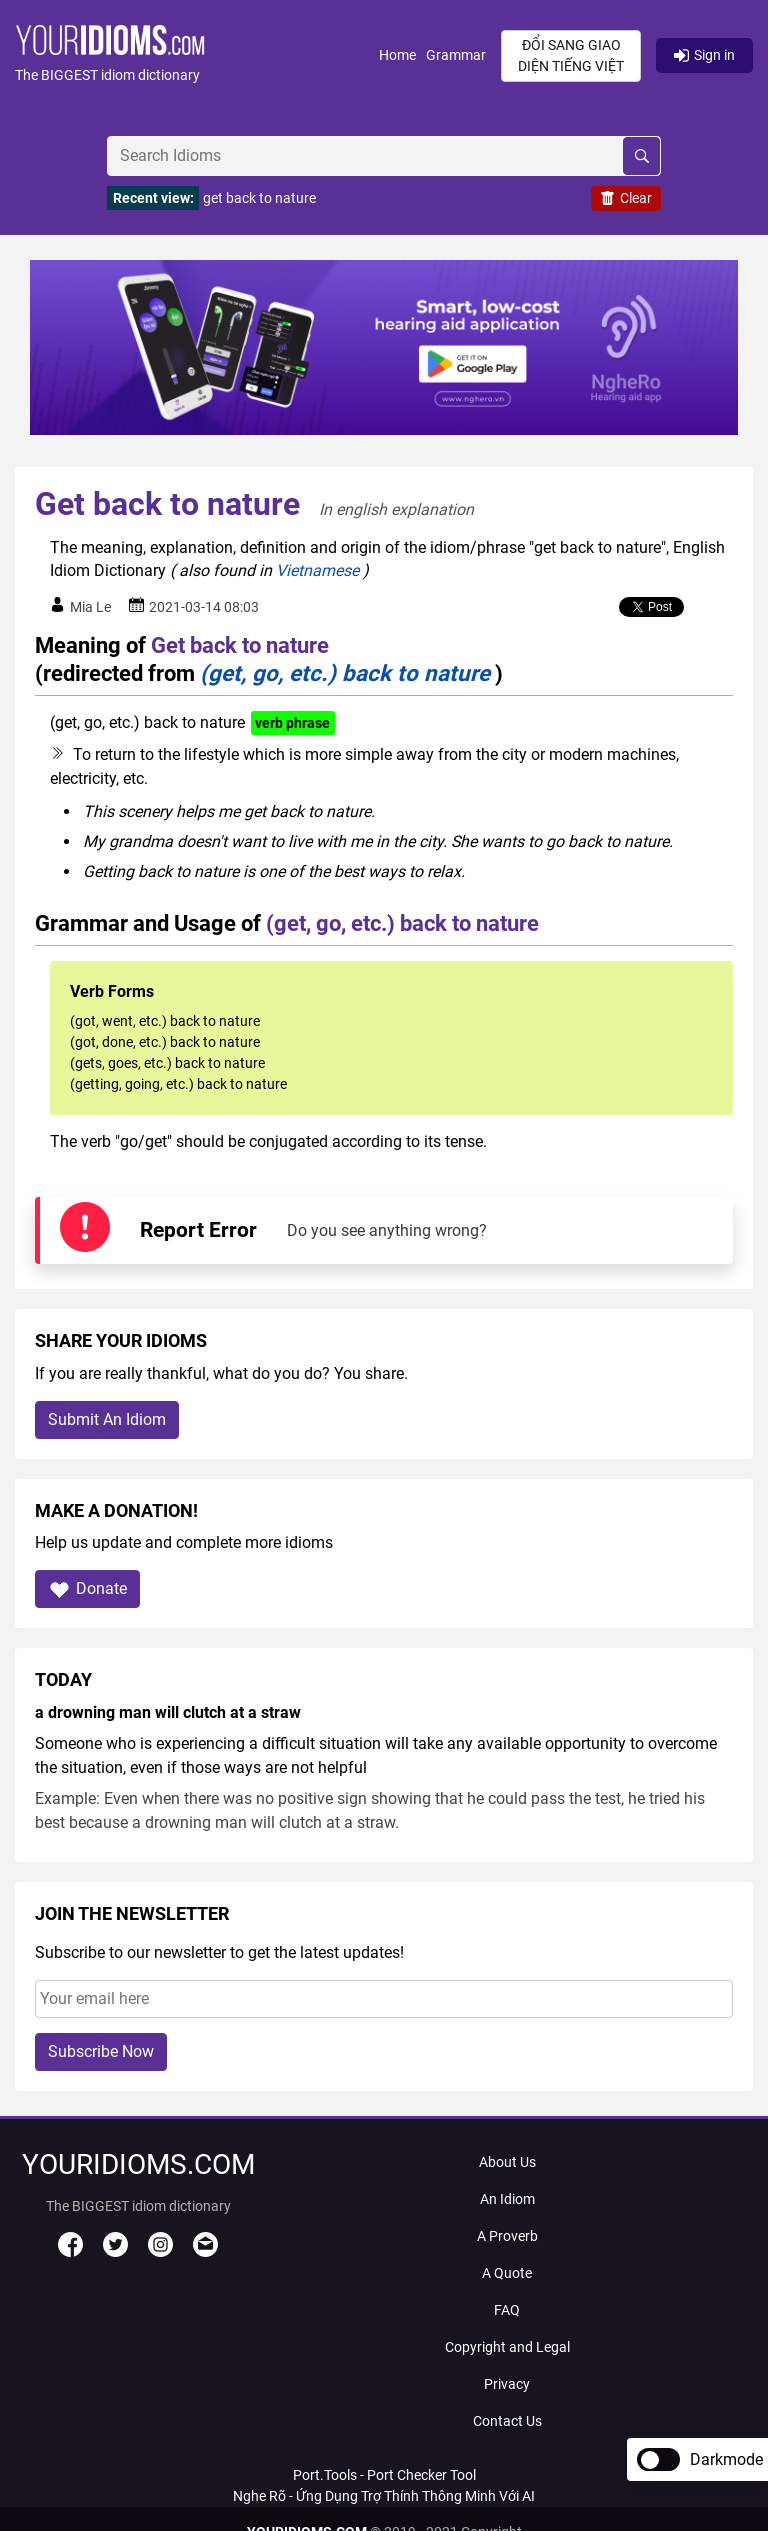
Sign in (704, 55)
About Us (507, 2162)
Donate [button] (87, 1589)
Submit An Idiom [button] (107, 1419)
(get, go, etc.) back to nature (345, 673)
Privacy (507, 2384)
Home (397, 55)
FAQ (507, 2310)
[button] (197, 55)
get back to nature (259, 198)
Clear (626, 198)
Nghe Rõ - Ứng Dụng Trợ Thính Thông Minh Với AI (384, 2496)
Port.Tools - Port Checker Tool (384, 2475)
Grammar (456, 55)
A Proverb (507, 2236)
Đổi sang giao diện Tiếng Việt (571, 55)
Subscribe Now (101, 2051)
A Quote (507, 2273)
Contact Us (507, 2421)
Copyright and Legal (507, 2347)
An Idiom (507, 2199)
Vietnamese (317, 570)
